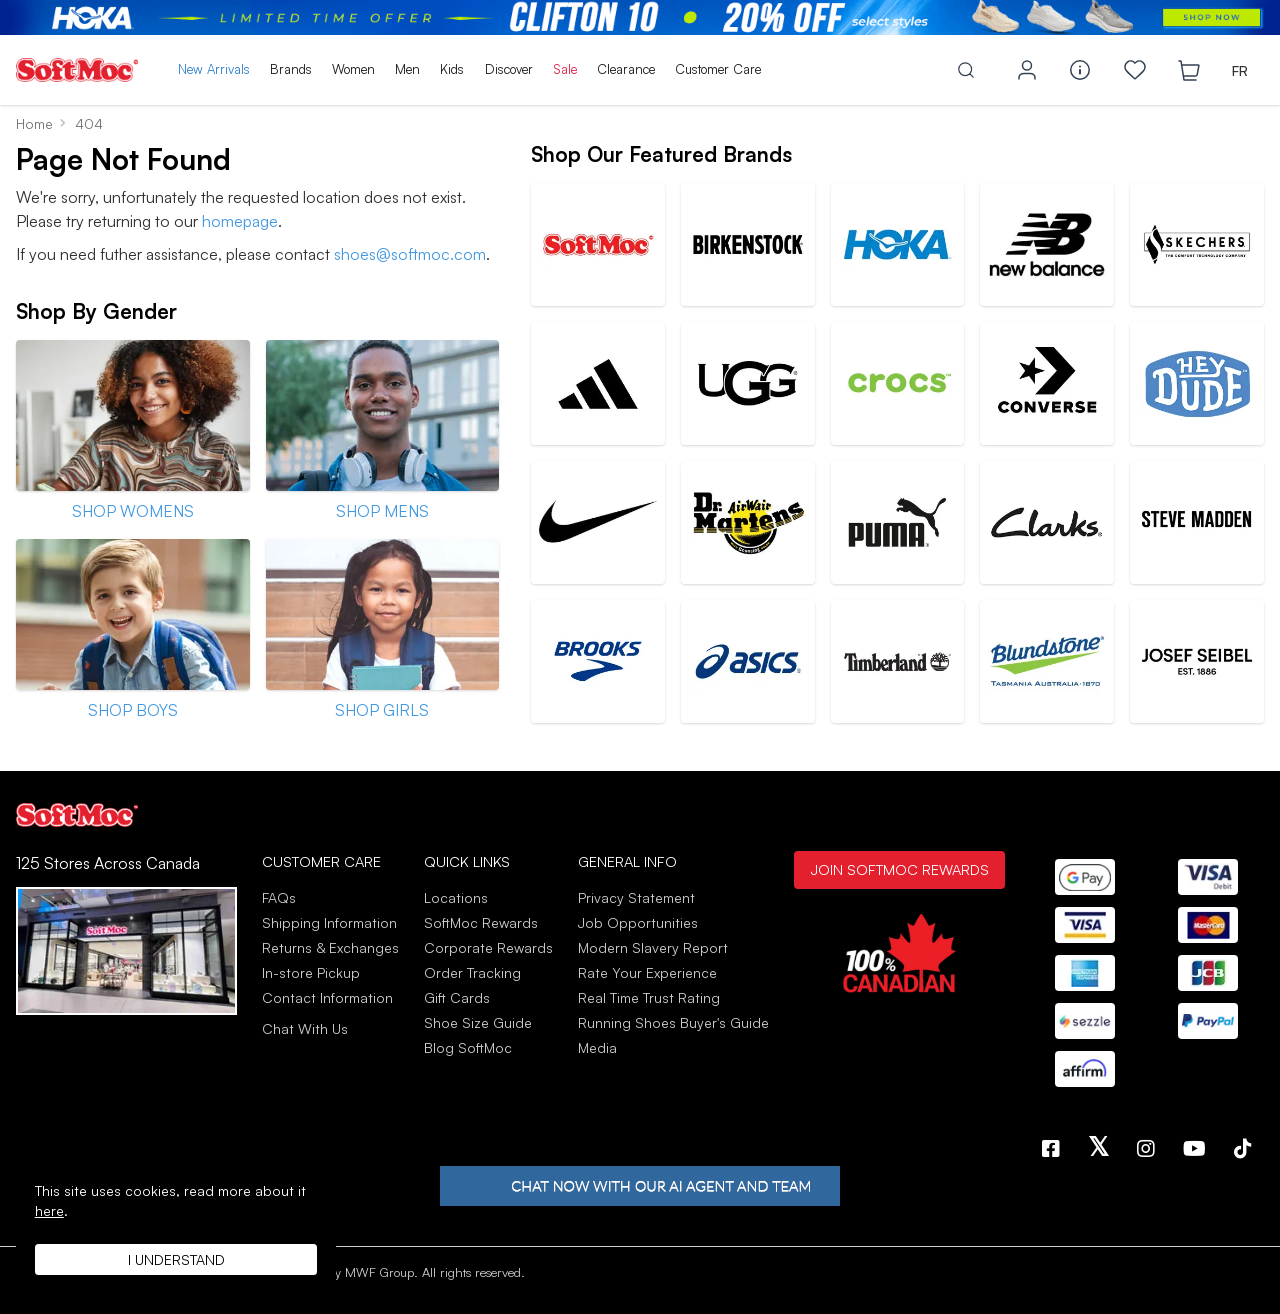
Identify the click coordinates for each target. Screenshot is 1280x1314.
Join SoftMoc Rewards (899, 869)
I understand (176, 1259)
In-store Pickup (311, 972)
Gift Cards (457, 997)
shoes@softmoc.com (410, 254)
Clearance (626, 69)
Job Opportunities (638, 922)
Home (34, 123)
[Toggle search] (966, 70)
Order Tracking (472, 972)
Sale (565, 69)
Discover (509, 69)
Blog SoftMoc (468, 1047)
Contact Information (327, 997)
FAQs (279, 897)
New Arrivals (214, 69)
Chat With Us (305, 1029)
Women (353, 69)
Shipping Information (329, 922)
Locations (456, 897)
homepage (240, 221)
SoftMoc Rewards (481, 922)
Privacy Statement (636, 897)
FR (1240, 70)
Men (407, 69)
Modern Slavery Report (653, 947)
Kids (452, 69)
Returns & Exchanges (330, 947)
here (49, 1210)
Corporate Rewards (488, 947)
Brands (291, 69)
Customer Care (718, 69)
